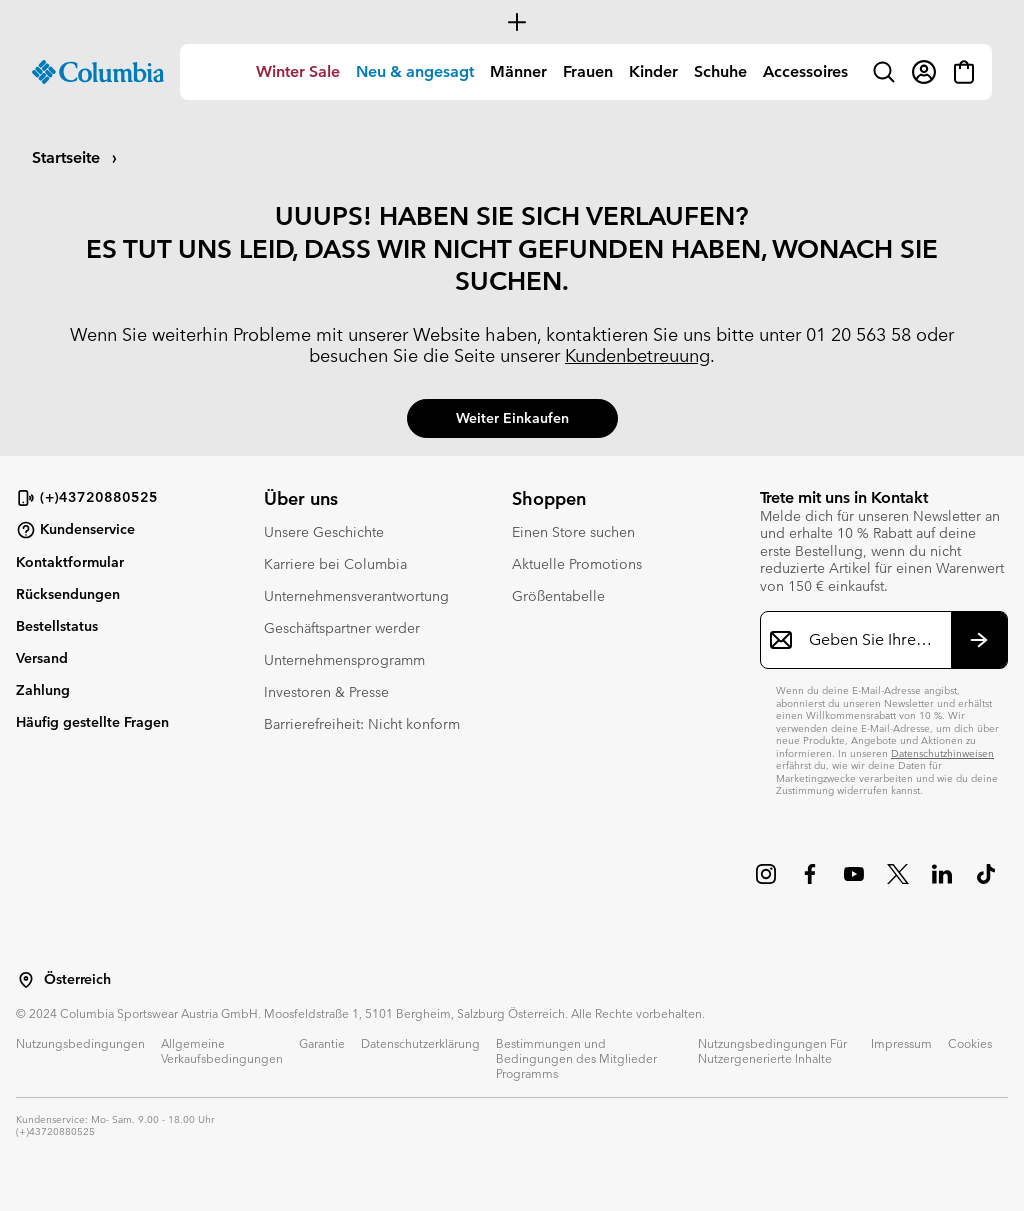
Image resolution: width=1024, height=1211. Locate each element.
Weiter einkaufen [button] (512, 418)
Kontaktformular (70, 562)
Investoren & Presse (326, 692)
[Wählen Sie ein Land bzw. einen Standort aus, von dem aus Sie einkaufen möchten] (26, 980)
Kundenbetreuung (637, 355)
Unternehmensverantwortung (356, 596)
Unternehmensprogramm (344, 660)
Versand (42, 658)
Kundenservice (75, 530)
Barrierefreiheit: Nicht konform (362, 724)
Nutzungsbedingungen (80, 1043)
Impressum (901, 1043)
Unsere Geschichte (324, 532)
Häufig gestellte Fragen (92, 722)
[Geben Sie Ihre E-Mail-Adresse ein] (872, 640)
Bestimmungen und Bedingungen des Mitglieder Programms (576, 1058)
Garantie (322, 1043)
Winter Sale (298, 71)
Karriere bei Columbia (335, 564)
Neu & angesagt (415, 71)
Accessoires (805, 71)
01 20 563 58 (858, 334)
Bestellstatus (57, 626)
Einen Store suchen (573, 532)
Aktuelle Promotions (577, 564)
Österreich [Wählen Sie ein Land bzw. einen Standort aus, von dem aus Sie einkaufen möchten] (77, 979)
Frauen (588, 71)
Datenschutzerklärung (420, 1043)
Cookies (970, 1043)
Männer (518, 71)
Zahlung (43, 690)
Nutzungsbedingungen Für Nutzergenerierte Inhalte (772, 1050)
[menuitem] (298, 72)
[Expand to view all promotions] (512, 22)
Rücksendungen (68, 594)
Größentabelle (558, 596)
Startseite (68, 157)
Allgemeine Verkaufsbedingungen (222, 1050)
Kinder (653, 71)
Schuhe (720, 71)
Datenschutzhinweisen (942, 753)
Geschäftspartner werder (342, 628)
